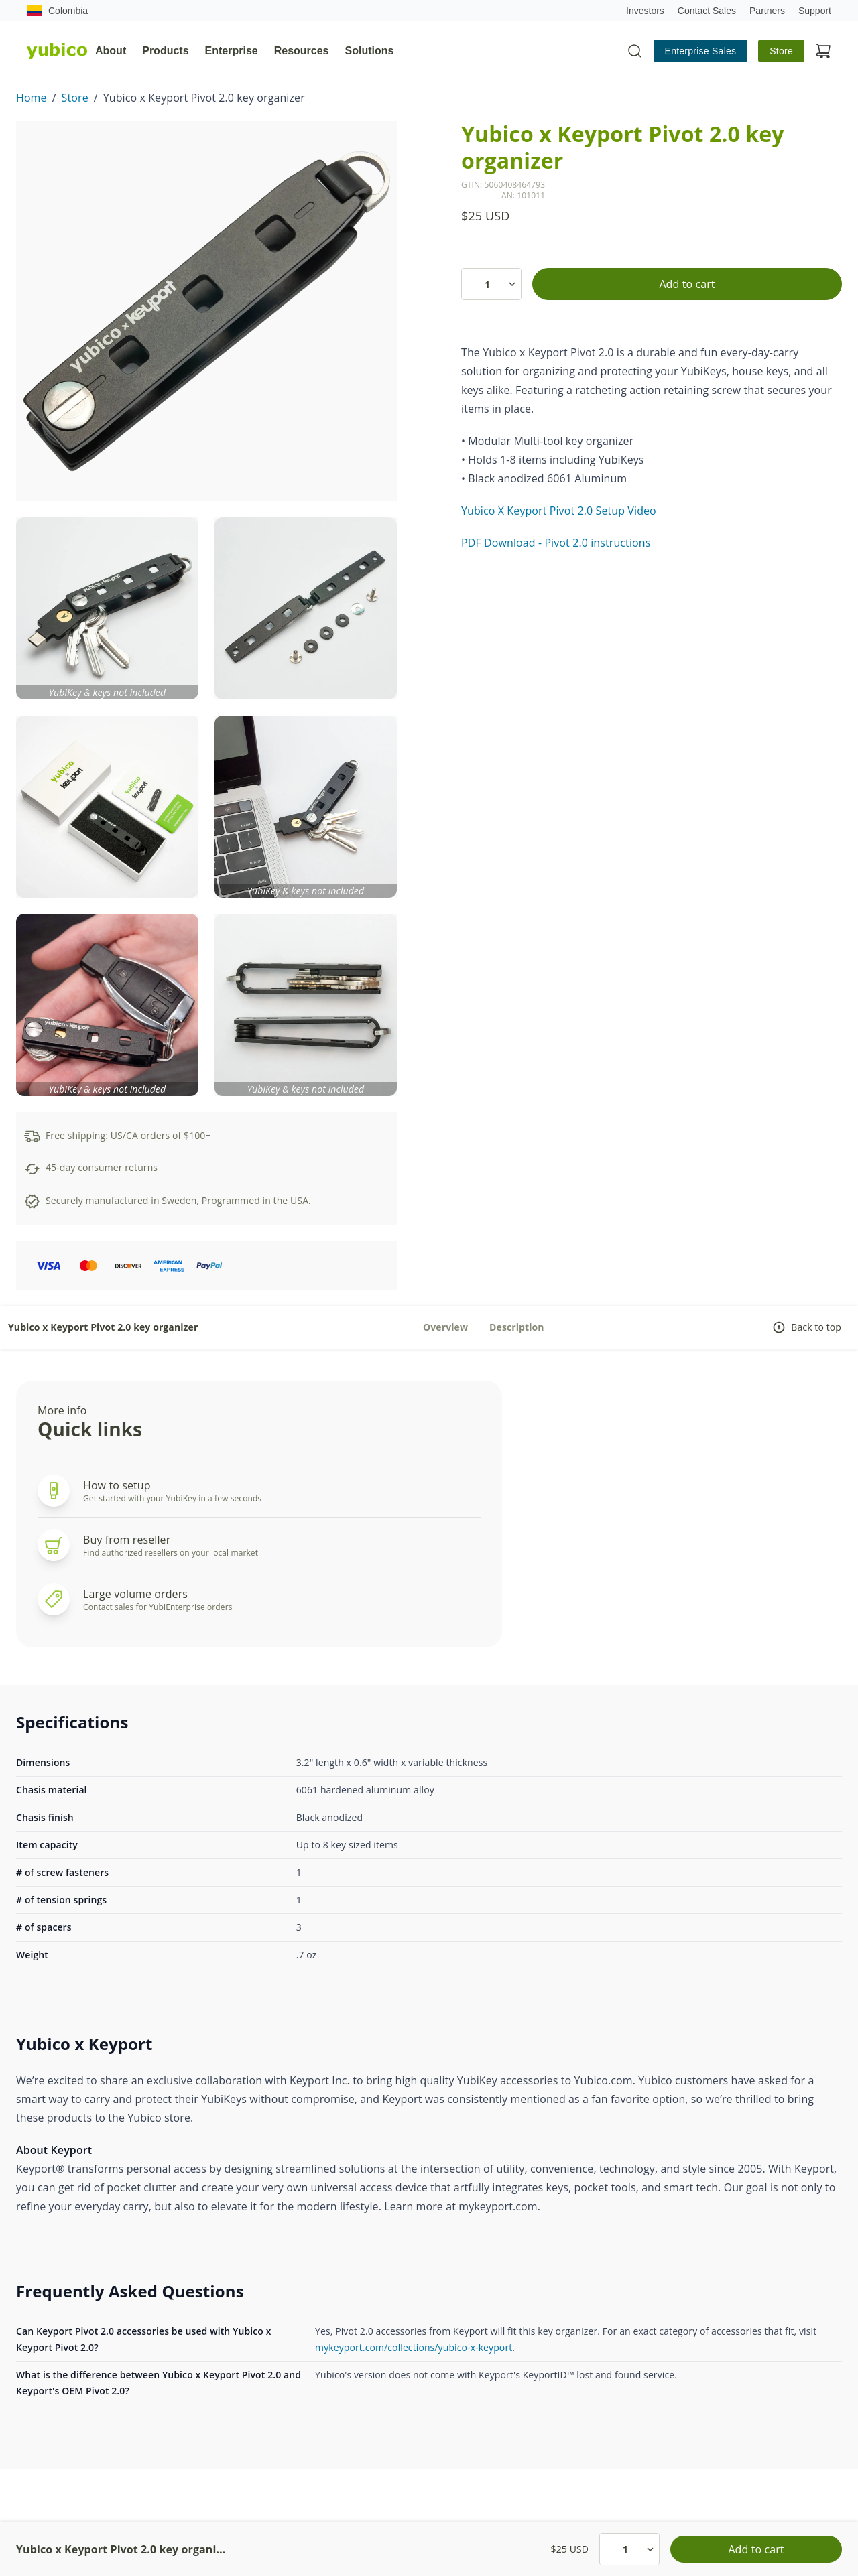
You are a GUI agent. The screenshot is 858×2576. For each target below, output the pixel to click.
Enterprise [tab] (231, 50)
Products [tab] (165, 50)
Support (814, 10)
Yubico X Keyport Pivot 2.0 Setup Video (558, 510)
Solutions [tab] (369, 50)
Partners (767, 10)
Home (31, 97)
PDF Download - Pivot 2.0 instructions (555, 542)
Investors (645, 10)
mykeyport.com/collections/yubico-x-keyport (413, 2347)
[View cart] (823, 51)
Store (781, 51)
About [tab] (110, 50)
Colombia (57, 11)
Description (516, 1326)
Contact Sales (707, 10)
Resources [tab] (301, 50)
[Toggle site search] (635, 51)
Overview (445, 1326)
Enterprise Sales (701, 51)
